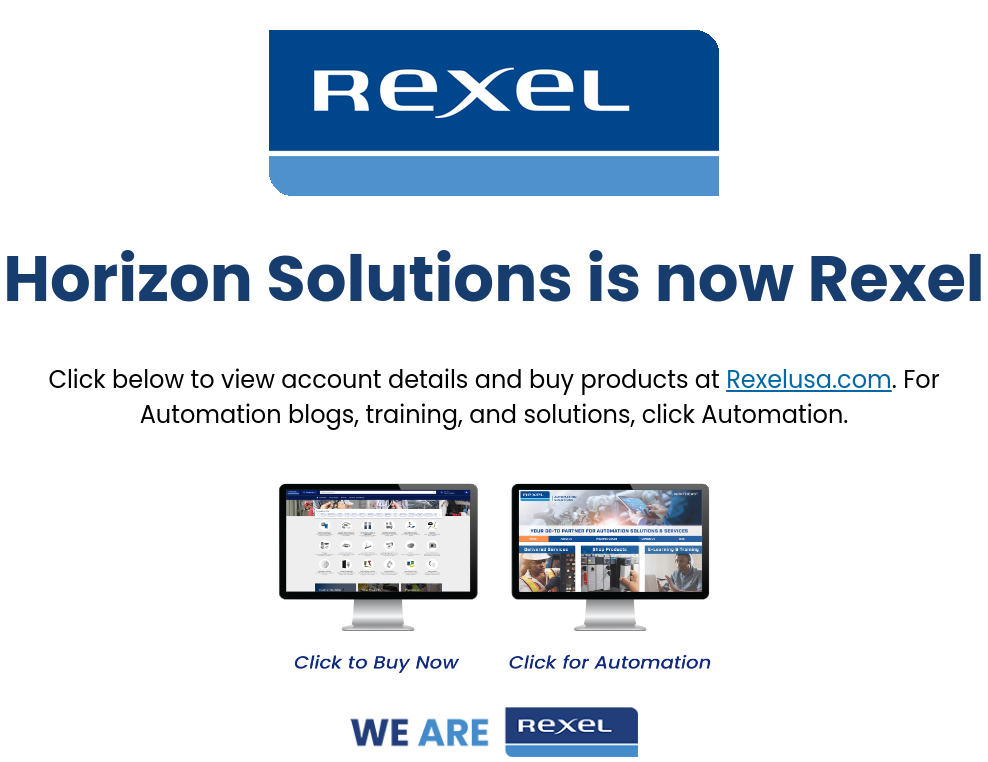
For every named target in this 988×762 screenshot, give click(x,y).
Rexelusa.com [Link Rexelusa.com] (809, 379)
